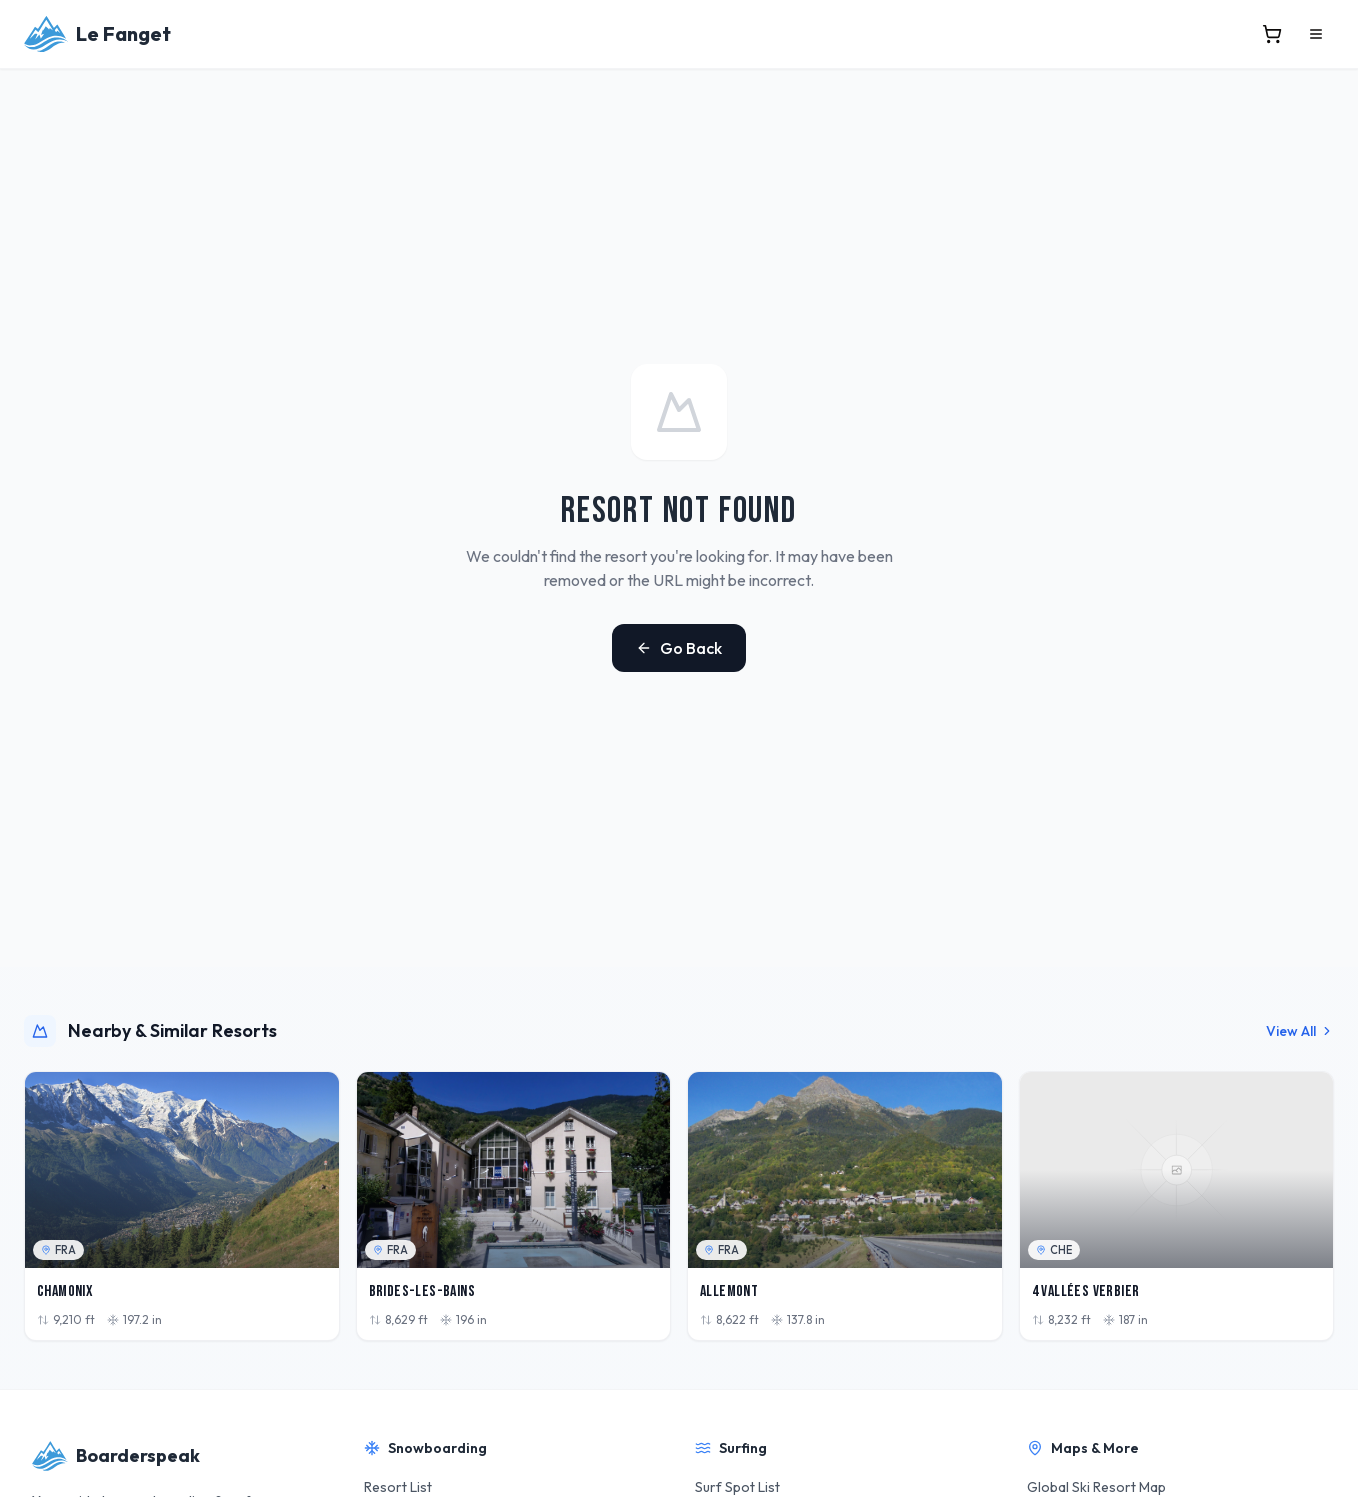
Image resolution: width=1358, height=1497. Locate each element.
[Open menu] (1316, 34)
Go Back (679, 648)
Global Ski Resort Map (1096, 1487)
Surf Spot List (737, 1487)
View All (1300, 1031)
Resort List (398, 1487)
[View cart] (1272, 34)
